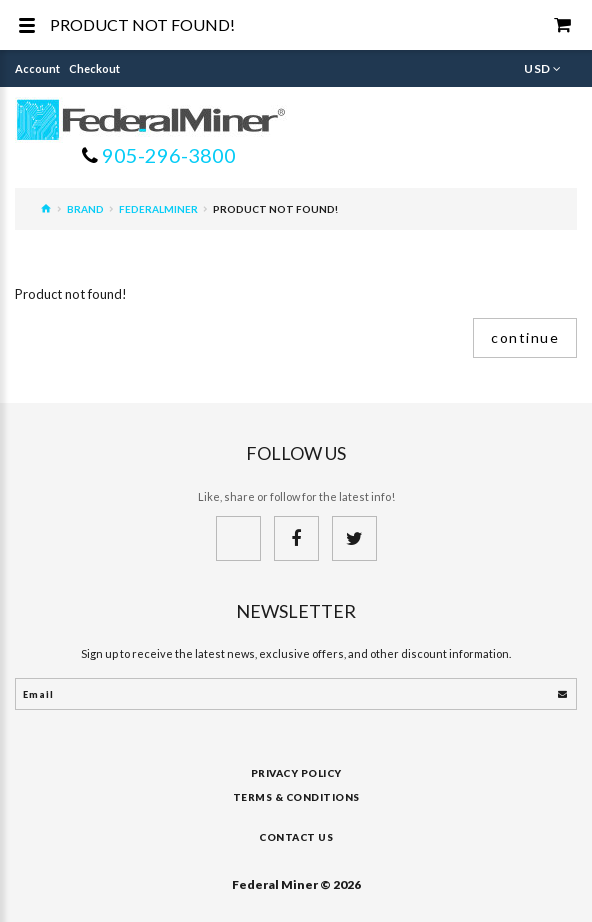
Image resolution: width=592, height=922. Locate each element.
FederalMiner (158, 209)
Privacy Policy (296, 773)
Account (37, 68)
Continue (525, 337)
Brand (85, 209)
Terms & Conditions (296, 797)
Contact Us (296, 837)
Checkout (94, 68)
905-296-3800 (167, 155)
